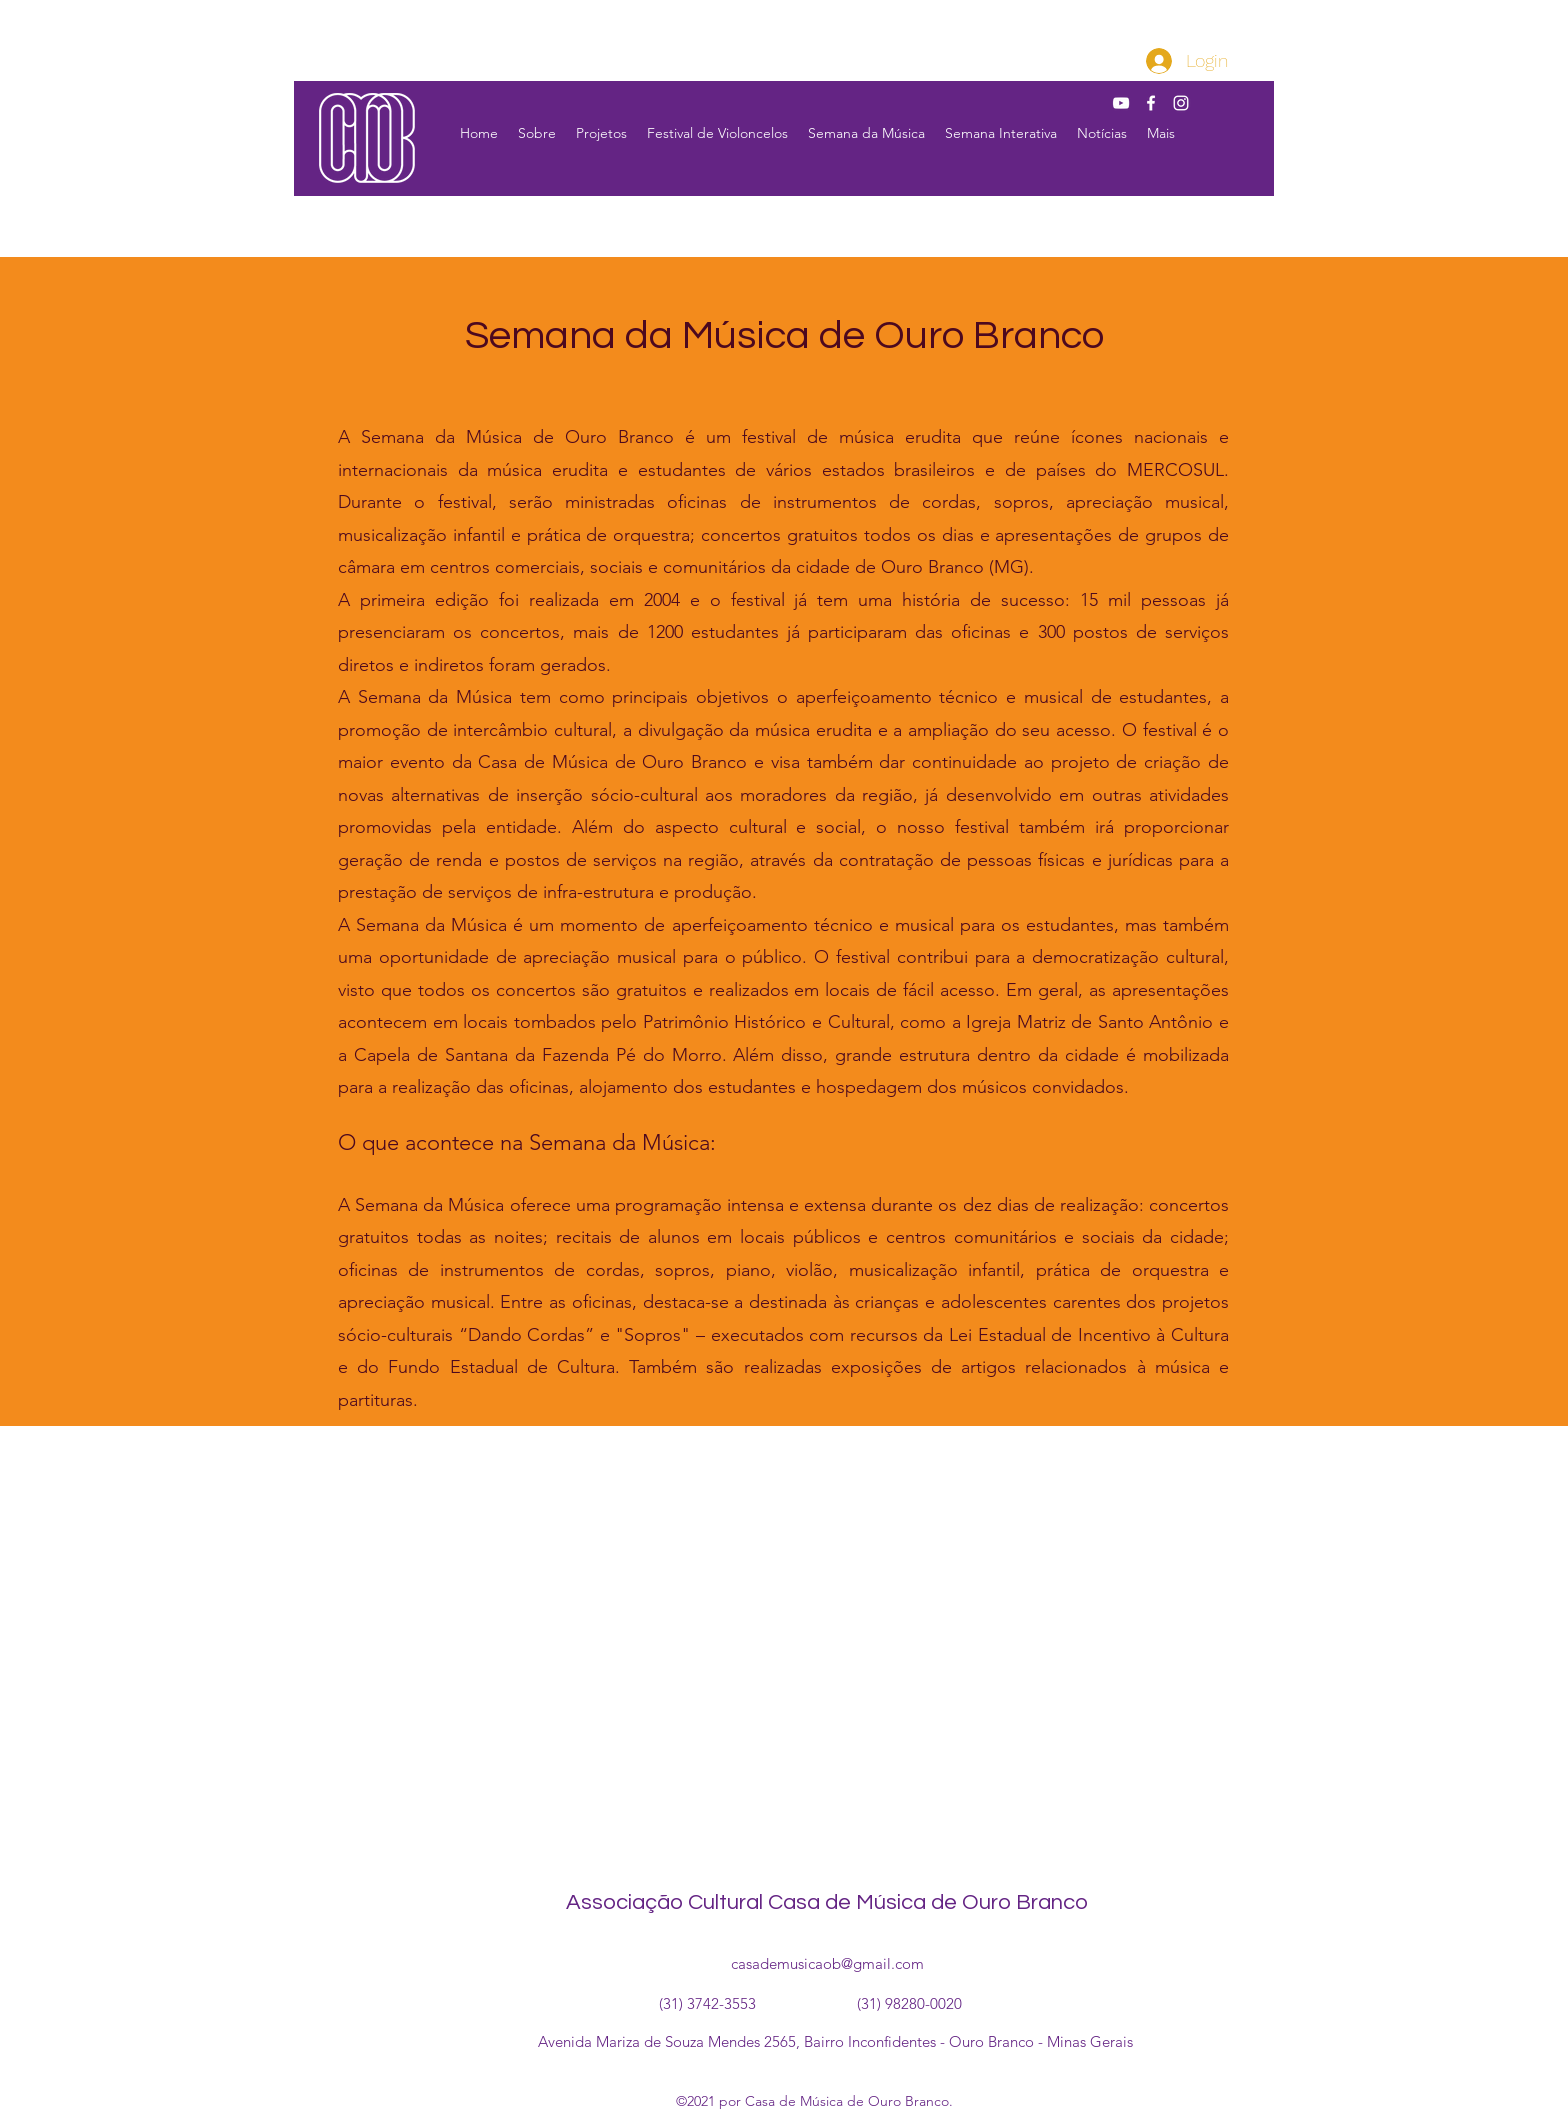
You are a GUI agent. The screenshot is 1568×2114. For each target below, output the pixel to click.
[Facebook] (1151, 103)
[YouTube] (1121, 103)
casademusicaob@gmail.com (827, 1963)
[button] (537, 133)
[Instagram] (1181, 103)
